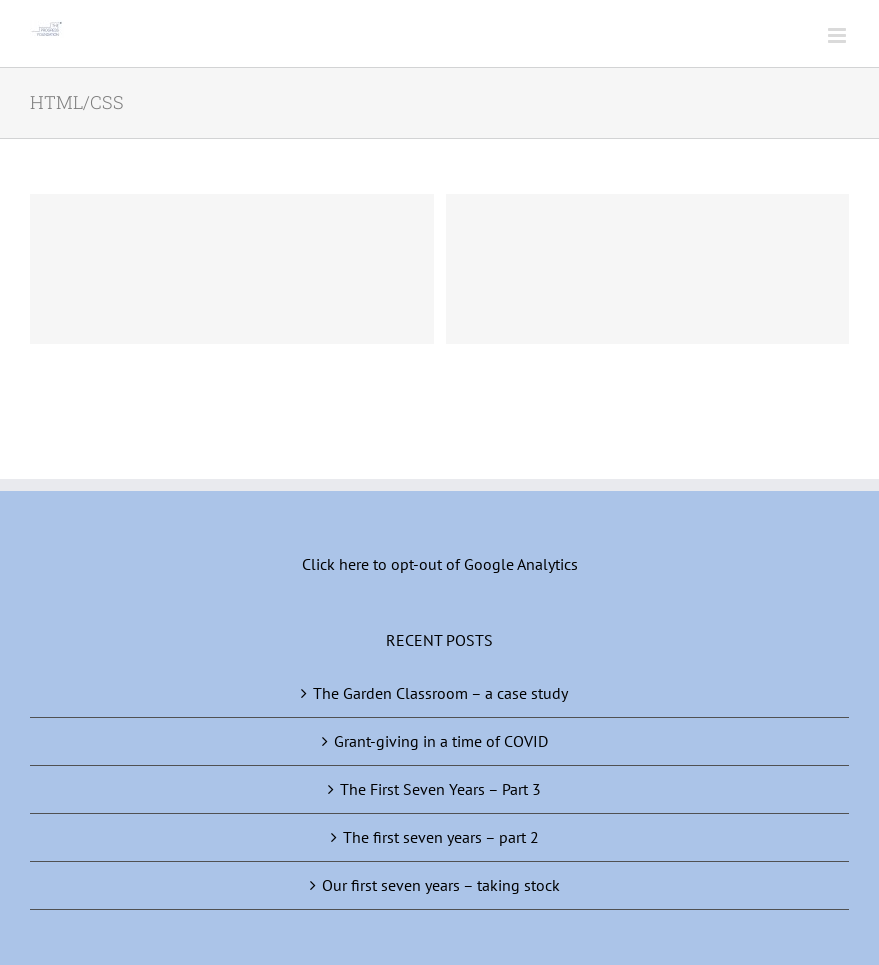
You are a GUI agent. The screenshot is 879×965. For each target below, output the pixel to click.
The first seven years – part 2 (441, 837)
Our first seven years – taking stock (441, 885)
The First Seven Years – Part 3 (440, 789)
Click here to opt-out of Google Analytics (440, 564)
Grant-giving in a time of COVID (441, 741)
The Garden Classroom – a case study (440, 693)
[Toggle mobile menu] (838, 35)
